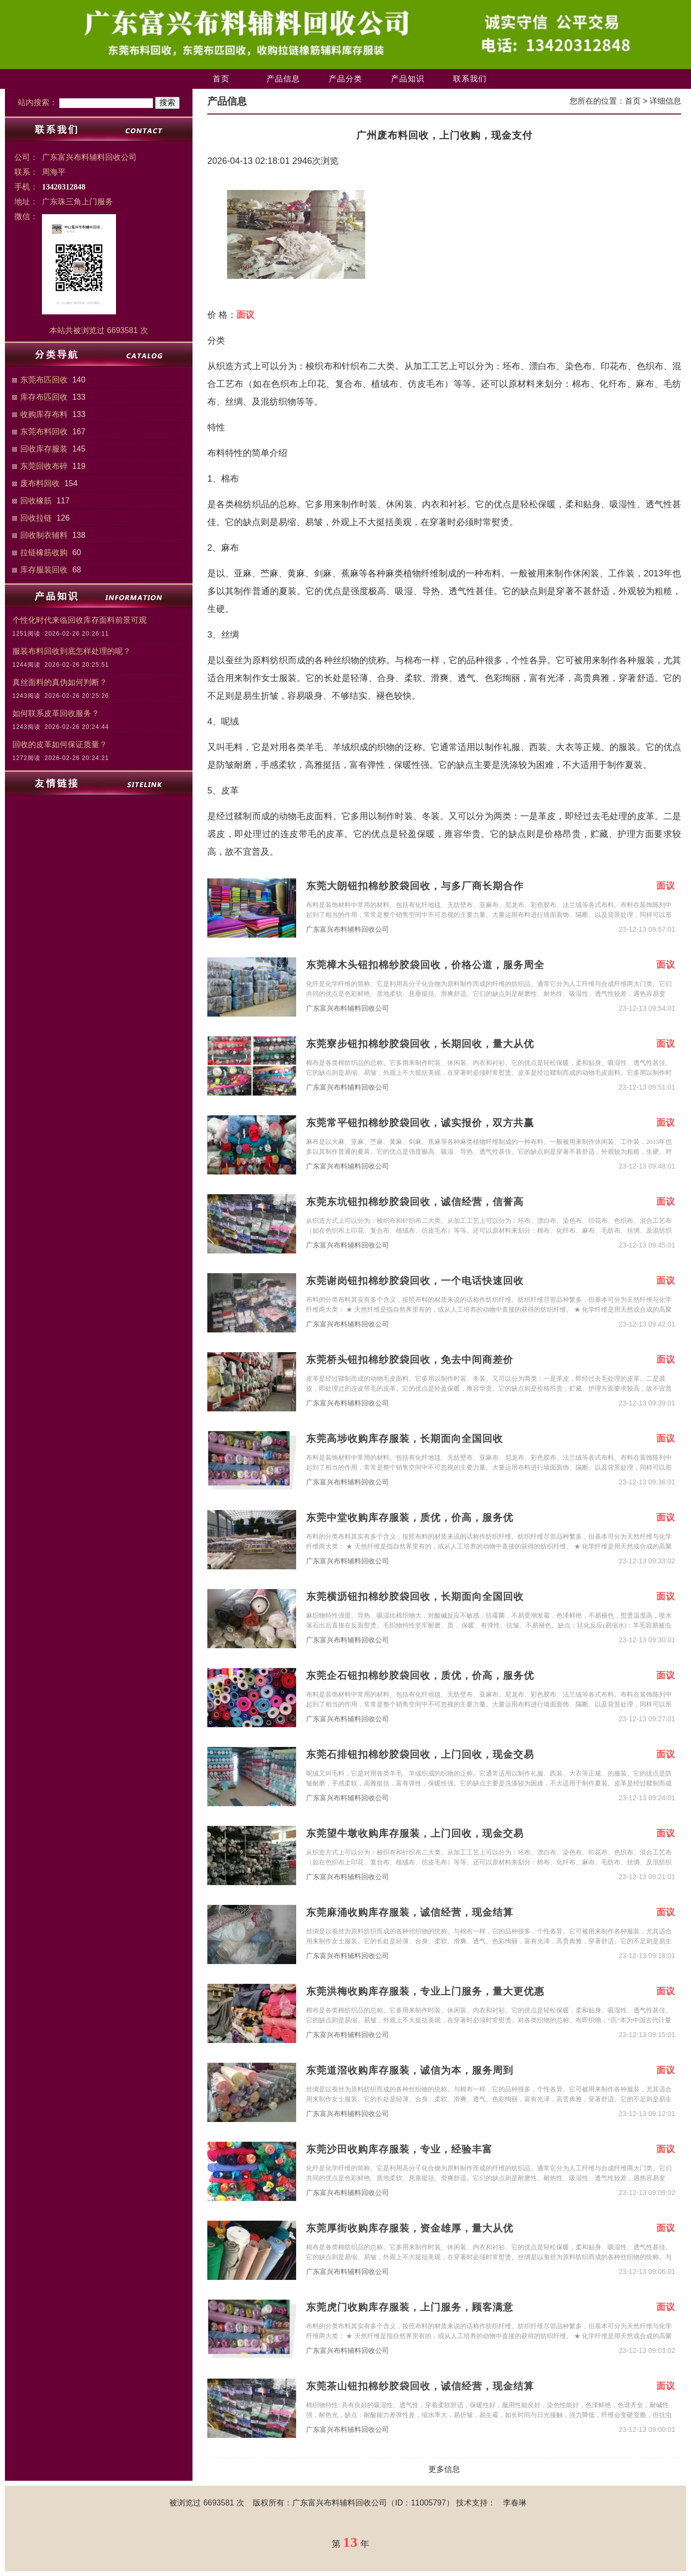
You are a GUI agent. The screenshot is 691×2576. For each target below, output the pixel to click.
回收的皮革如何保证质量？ (59, 744)
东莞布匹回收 (44, 380)
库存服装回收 (44, 570)
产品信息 (283, 79)
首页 (221, 79)
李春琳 (515, 2503)
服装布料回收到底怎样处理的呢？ (71, 651)
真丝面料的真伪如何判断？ (59, 682)
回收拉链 (36, 518)
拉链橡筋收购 (44, 552)
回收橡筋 (36, 500)
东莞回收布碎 (44, 466)
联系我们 (470, 79)
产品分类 (345, 79)
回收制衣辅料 (44, 535)
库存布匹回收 (44, 397)
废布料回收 (40, 483)
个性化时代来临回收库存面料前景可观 (79, 620)
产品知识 (407, 79)
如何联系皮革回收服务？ (55, 713)
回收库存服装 (44, 449)
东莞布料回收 (44, 431)
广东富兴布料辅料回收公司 (347, 929)
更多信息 (444, 2469)
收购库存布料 (44, 414)
